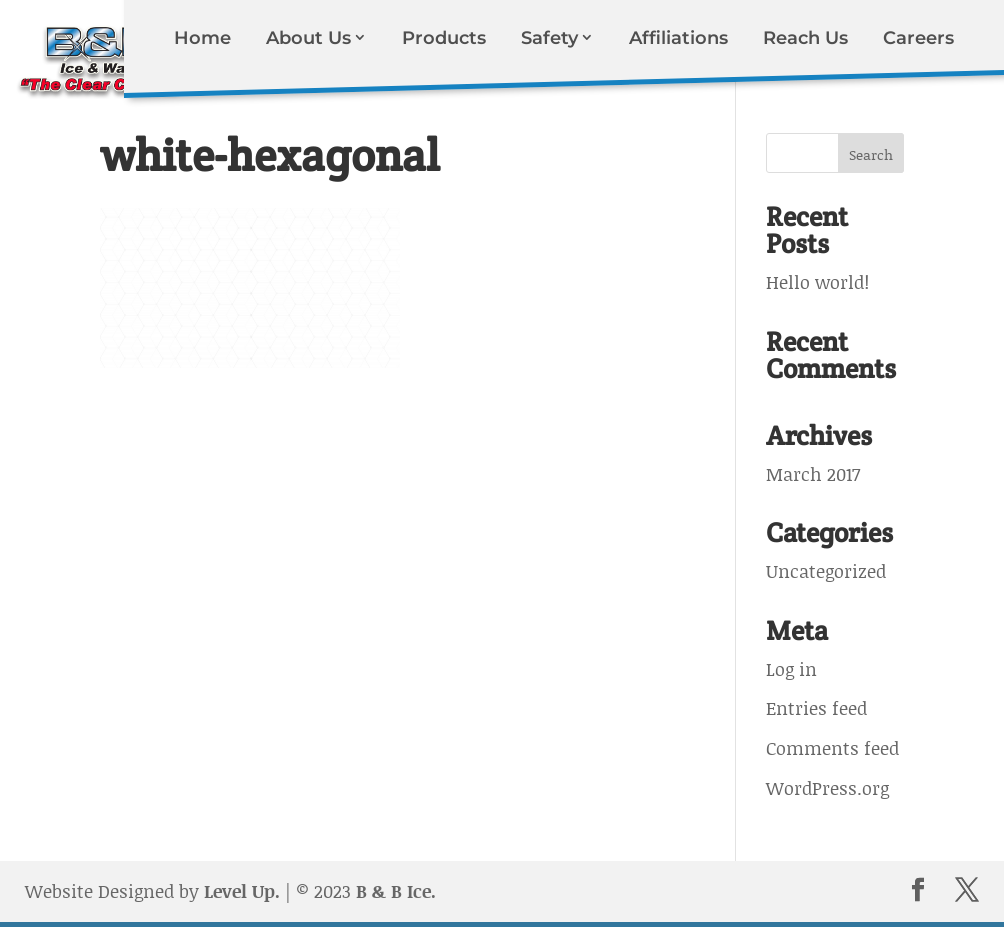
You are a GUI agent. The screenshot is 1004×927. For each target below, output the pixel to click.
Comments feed (832, 748)
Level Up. (242, 891)
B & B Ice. (396, 891)
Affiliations (678, 38)
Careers (918, 38)
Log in (791, 669)
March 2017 (813, 474)
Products (444, 38)
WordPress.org (827, 788)
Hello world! (817, 282)
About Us (308, 38)
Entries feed (816, 708)
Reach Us (805, 38)
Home (202, 38)
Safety (549, 38)
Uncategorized (826, 571)
